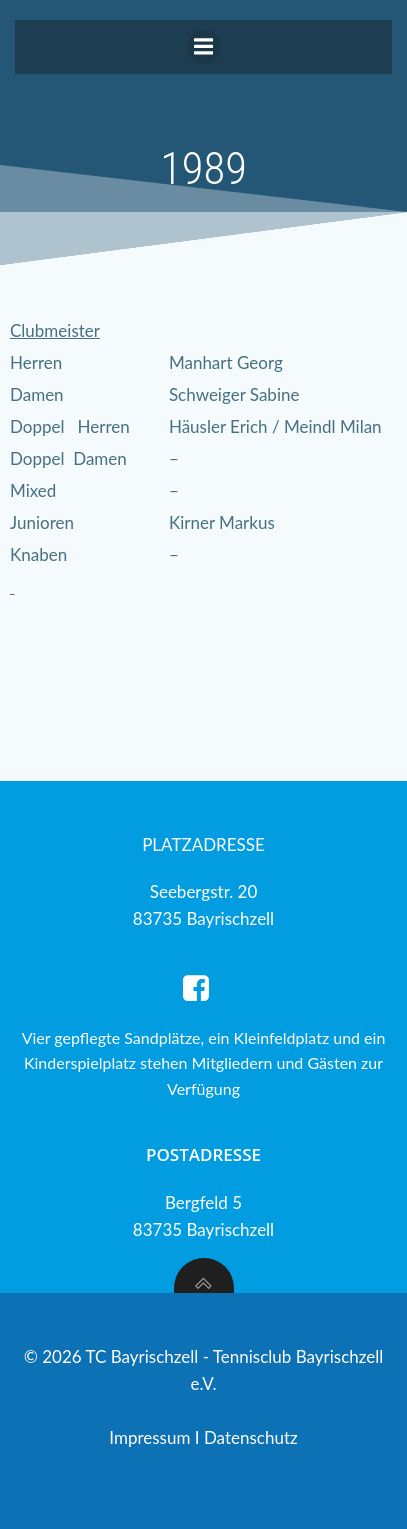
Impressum (152, 1437)
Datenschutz (251, 1437)
